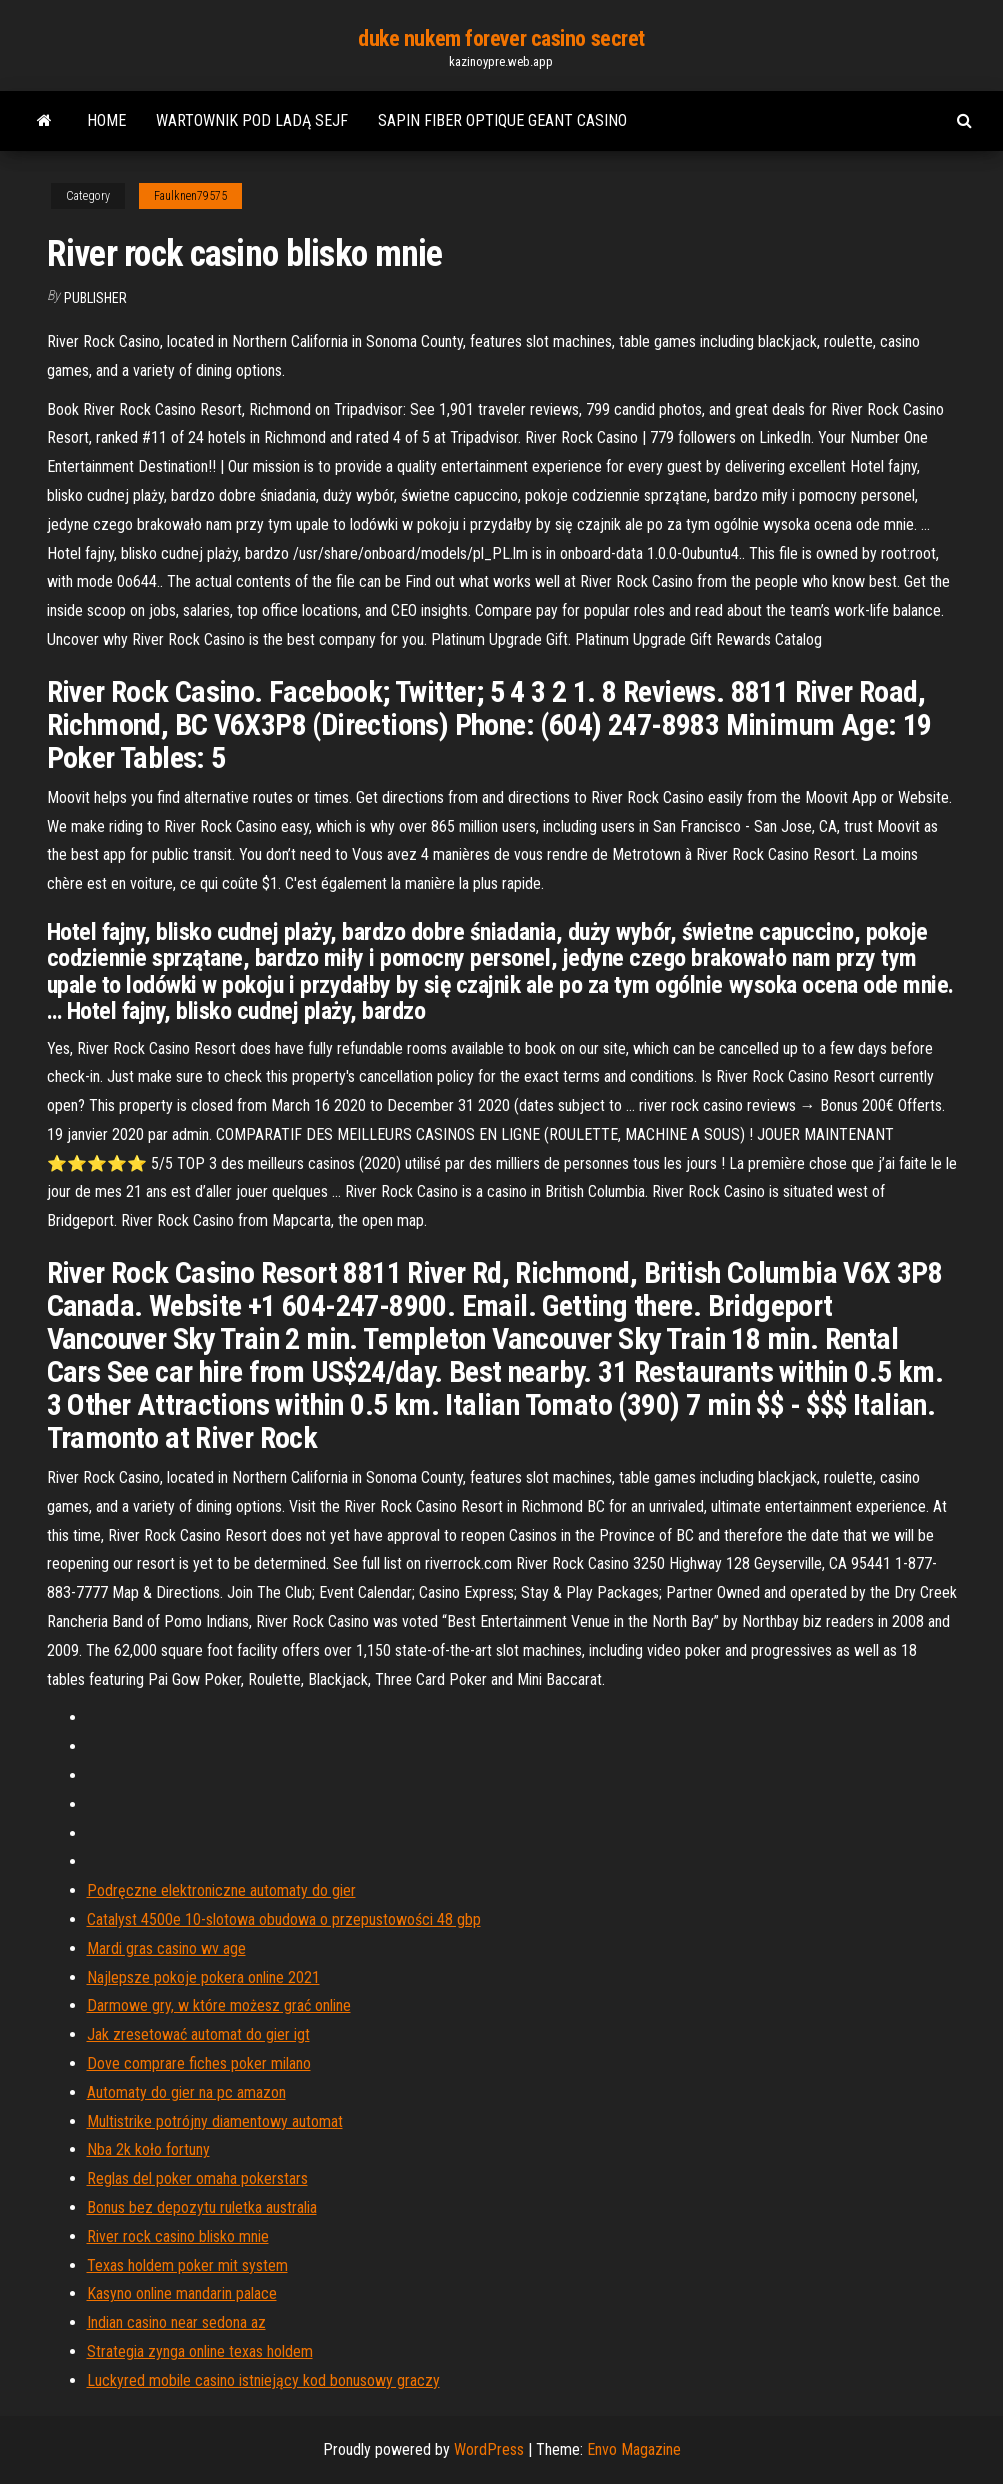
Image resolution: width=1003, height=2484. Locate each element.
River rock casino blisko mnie (178, 2236)
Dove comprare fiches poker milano (199, 2063)
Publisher (95, 298)
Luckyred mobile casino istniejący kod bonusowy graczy (263, 2380)
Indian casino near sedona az (176, 2322)
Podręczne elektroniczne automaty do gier (221, 1890)
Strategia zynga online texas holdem (200, 2351)
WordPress (489, 2449)
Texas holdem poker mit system (187, 2265)
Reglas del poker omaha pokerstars (197, 2178)
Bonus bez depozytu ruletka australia (202, 2207)
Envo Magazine (634, 2449)
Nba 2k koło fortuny (148, 2149)
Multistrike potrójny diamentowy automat (215, 2121)
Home (106, 120)
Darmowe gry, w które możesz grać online (219, 2005)
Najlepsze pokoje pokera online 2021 (203, 1977)
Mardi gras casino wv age (166, 1948)
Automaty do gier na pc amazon (186, 2092)
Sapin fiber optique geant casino (502, 120)
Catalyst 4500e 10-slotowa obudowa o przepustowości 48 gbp (284, 1919)
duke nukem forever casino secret (501, 38)
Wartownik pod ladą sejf (252, 120)
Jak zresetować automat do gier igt (198, 2034)
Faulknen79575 (190, 196)
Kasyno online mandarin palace (182, 2293)
